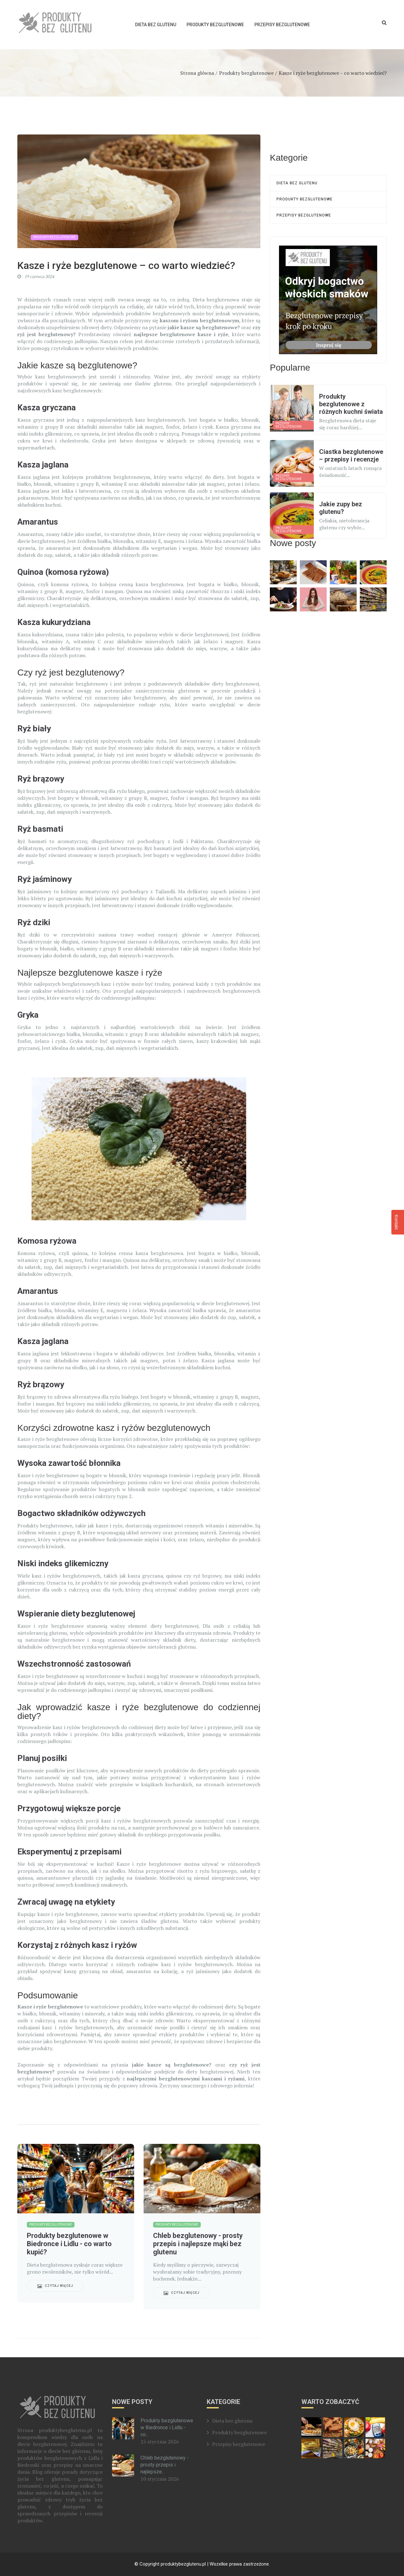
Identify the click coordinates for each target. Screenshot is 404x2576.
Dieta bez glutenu (155, 24)
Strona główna (197, 72)
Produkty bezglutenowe (215, 24)
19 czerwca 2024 (35, 276)
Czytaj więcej (55, 2286)
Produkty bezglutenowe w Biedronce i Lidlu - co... (166, 2427)
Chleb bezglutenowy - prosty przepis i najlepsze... (164, 2465)
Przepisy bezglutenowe (282, 24)
